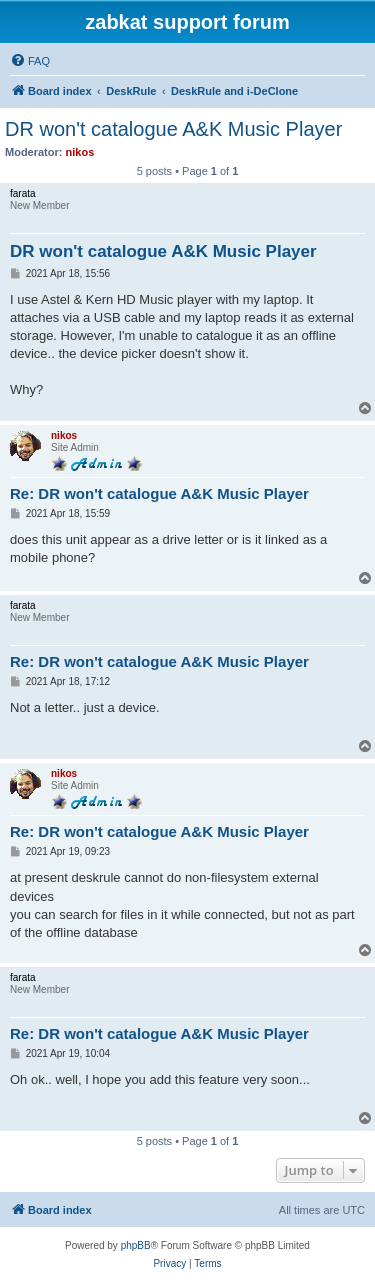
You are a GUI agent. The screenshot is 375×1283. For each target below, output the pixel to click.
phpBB (136, 1245)
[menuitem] (30, 61)
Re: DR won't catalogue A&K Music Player (159, 493)
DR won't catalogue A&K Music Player (173, 129)
